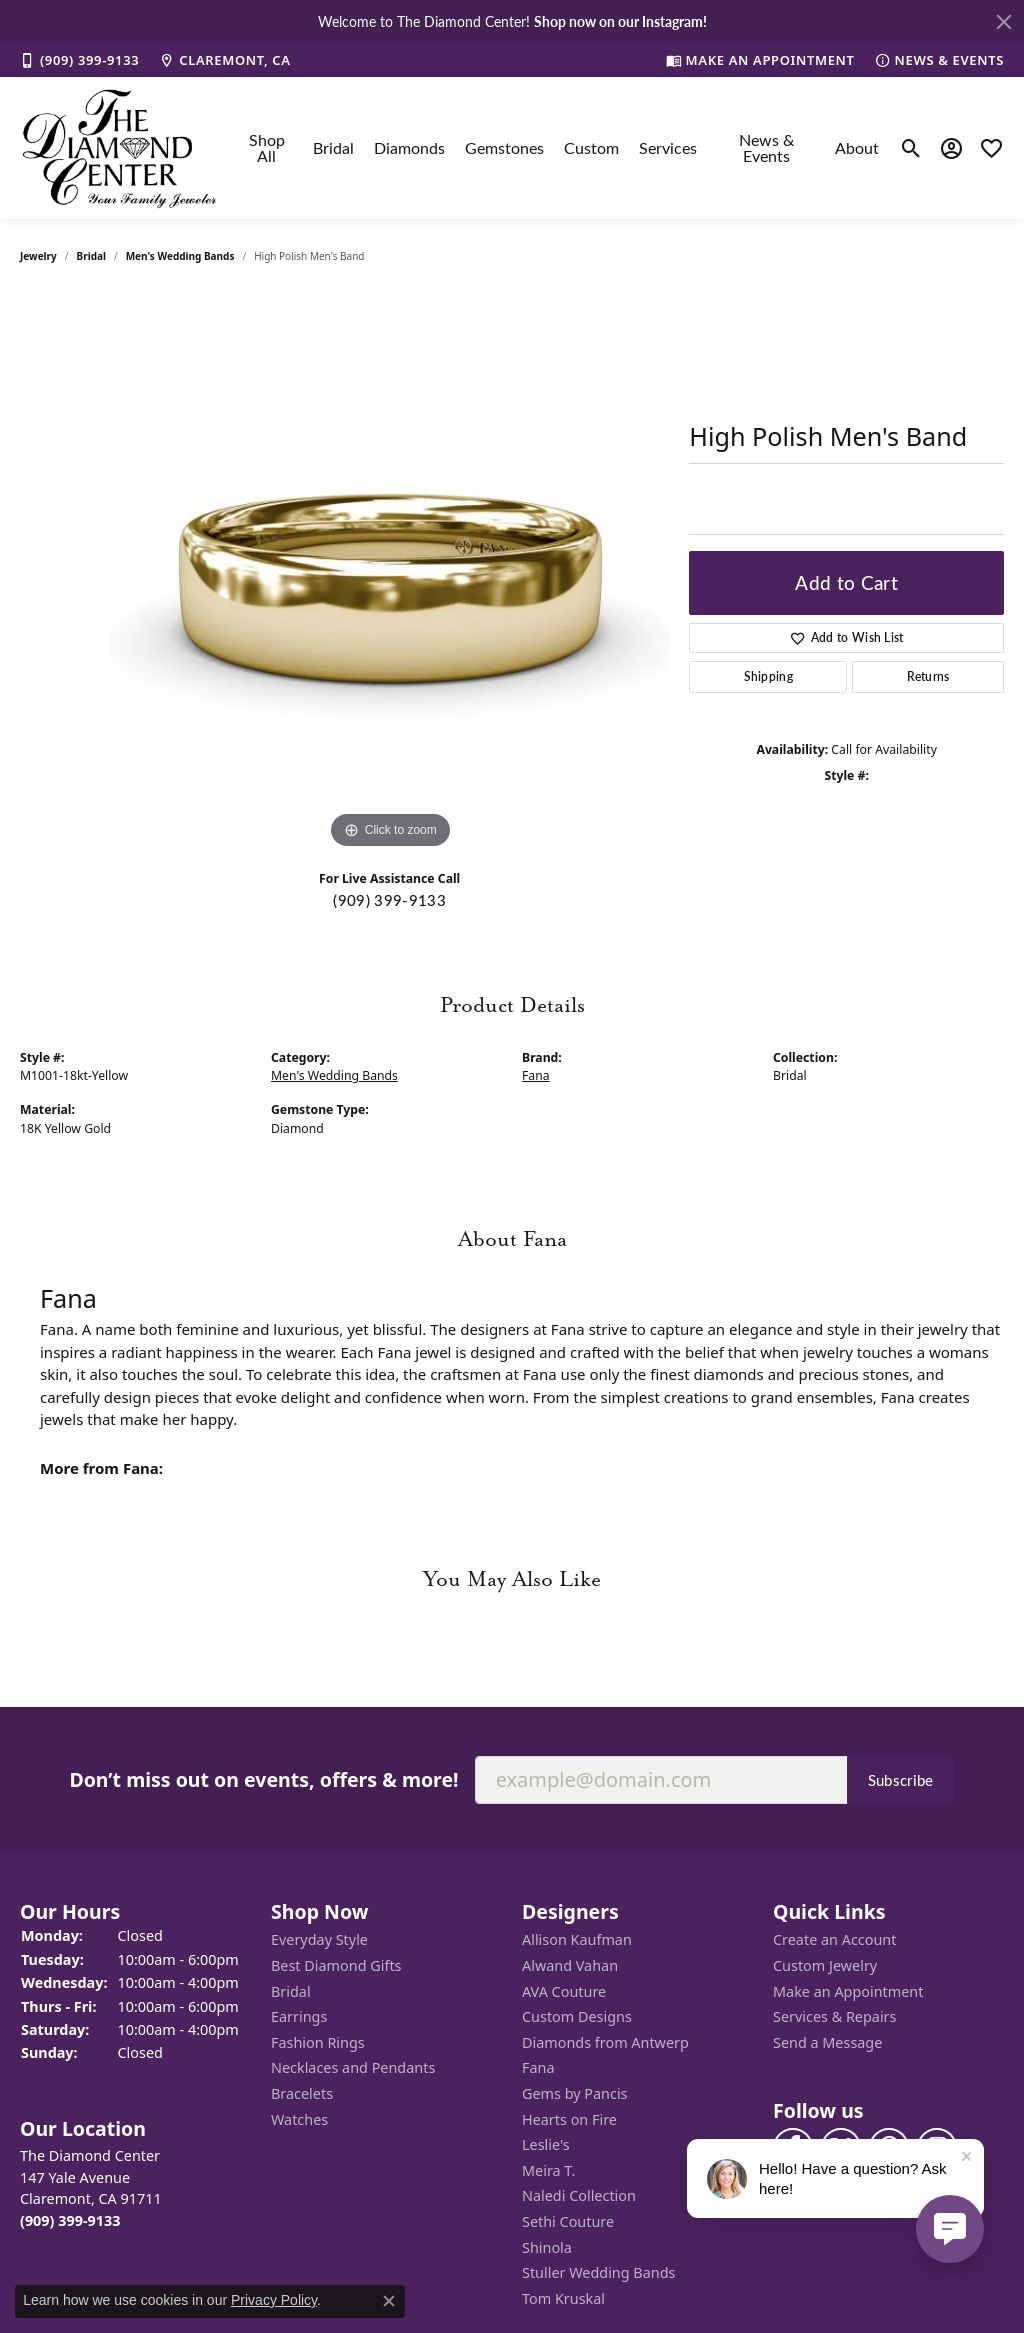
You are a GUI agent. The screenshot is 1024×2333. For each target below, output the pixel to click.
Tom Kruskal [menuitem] (563, 2299)
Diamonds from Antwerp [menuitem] (605, 2043)
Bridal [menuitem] (291, 1992)
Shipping (769, 676)
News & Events (766, 147)
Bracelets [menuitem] (302, 2094)
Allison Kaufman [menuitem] (577, 1940)
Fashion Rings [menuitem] (318, 2043)
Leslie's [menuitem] (546, 2145)
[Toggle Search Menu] (911, 148)
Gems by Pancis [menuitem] (575, 2094)
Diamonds (409, 147)
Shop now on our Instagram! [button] (620, 21)
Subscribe (901, 1780)
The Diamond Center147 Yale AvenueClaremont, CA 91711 (91, 2188)
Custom (591, 147)
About (857, 147)
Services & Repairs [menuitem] (834, 2017)
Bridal (333, 147)
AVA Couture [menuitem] (564, 1992)
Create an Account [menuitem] (834, 1940)
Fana (536, 1075)
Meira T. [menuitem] (548, 2171)
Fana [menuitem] (538, 2068)
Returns (928, 676)
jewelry (38, 256)
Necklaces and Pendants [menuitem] (353, 2068)
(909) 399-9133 (389, 900)
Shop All (267, 147)
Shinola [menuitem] (547, 2247)
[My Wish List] (991, 148)
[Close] (1004, 22)
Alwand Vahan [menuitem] (570, 1966)
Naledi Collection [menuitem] (579, 2196)
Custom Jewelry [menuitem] (825, 1966)
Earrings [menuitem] (299, 2017)
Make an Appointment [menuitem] (848, 1992)
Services (668, 147)
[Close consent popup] (389, 2301)
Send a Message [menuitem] (827, 2043)
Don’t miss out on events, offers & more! (263, 1778)
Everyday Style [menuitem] (319, 1940)
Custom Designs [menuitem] (577, 2017)
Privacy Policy (274, 2300)
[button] (135, 1911)
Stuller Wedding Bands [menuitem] (598, 2273)
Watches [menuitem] (299, 2119)
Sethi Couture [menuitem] (568, 2222)
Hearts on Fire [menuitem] (569, 2119)
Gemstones (504, 147)
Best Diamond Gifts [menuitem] (336, 1966)
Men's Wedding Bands (180, 256)
